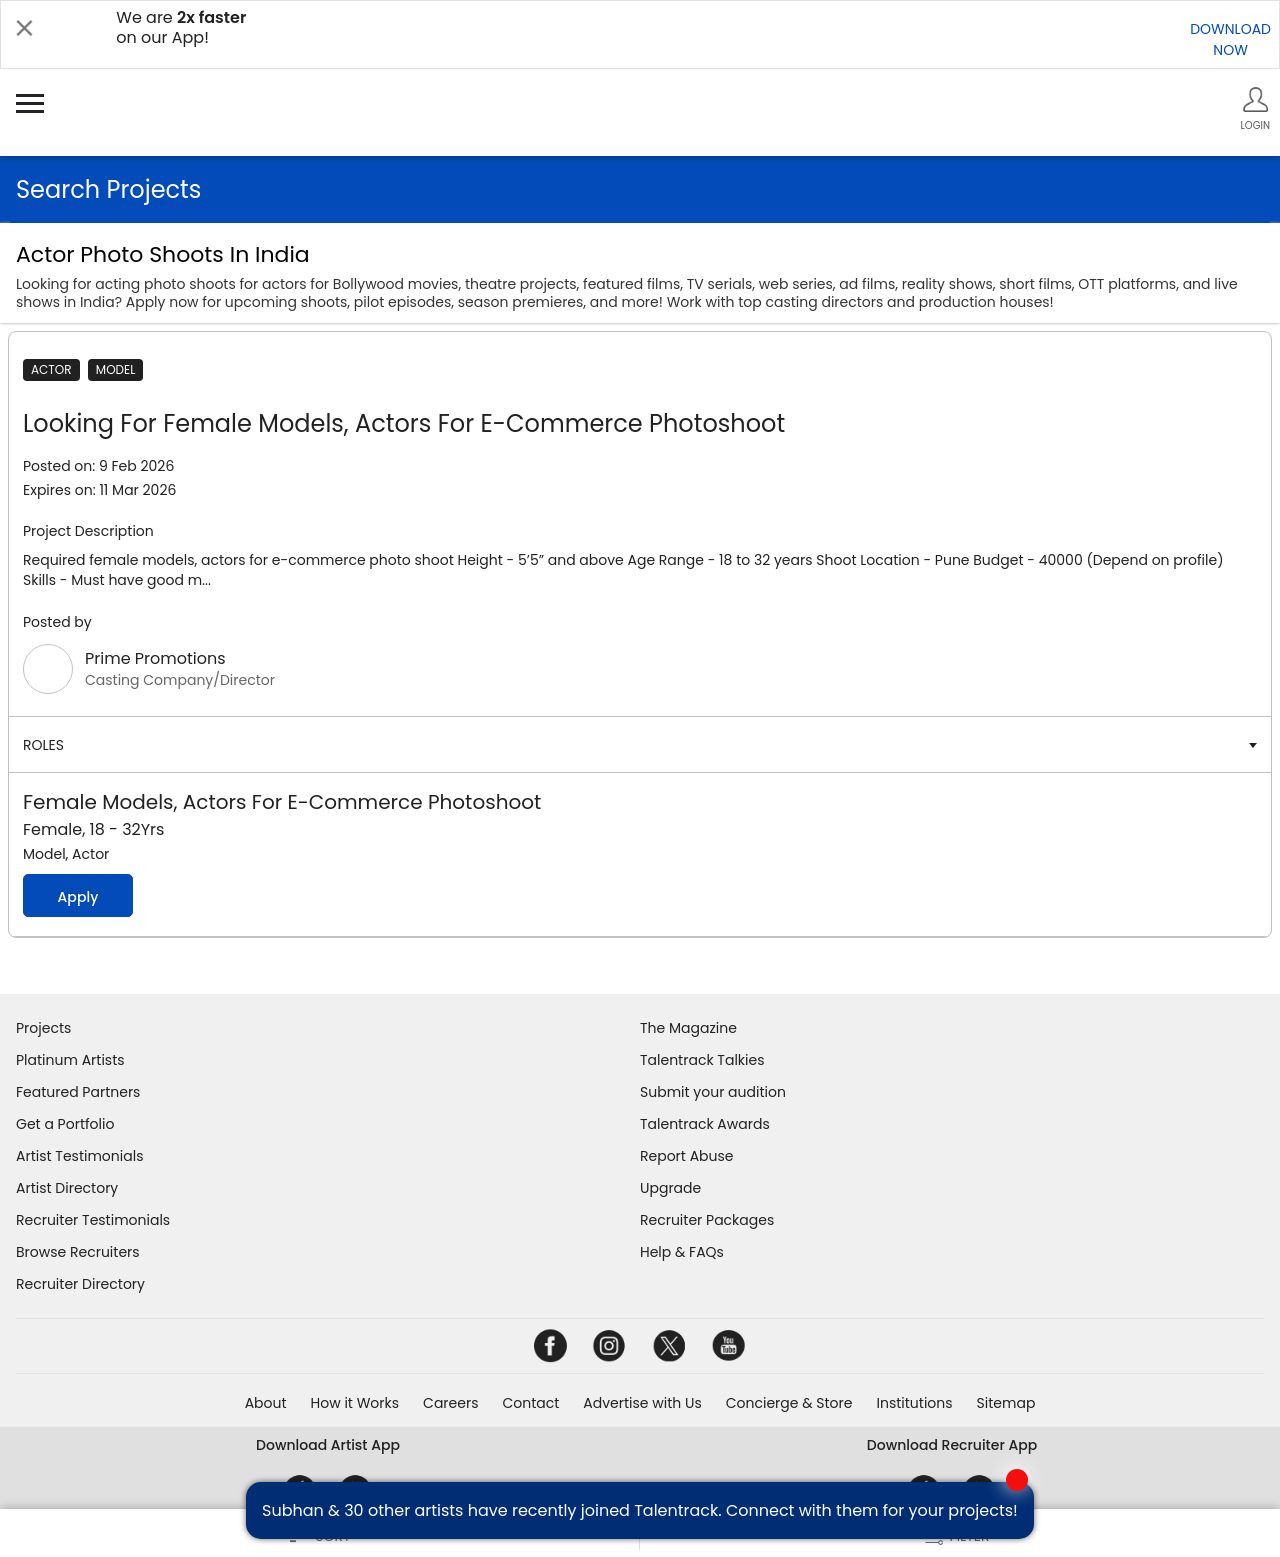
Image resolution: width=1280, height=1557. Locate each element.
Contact (530, 1403)
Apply (77, 897)
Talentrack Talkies (702, 1060)
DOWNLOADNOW (1230, 39)
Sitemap (1006, 1403)
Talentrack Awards (705, 1124)
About (266, 1403)
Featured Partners (78, 1092)
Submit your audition (713, 1092)
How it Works (355, 1403)
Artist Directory (67, 1188)
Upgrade (670, 1188)
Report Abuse (687, 1156)
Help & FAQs (682, 1252)
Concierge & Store (789, 1403)
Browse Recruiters (78, 1252)
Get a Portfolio (65, 1124)
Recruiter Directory (80, 1284)
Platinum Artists (70, 1060)
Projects (43, 1028)
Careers (450, 1403)
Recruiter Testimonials (93, 1220)
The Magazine (688, 1028)
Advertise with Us (642, 1403)
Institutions (914, 1403)
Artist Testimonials (79, 1156)
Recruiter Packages (707, 1220)
